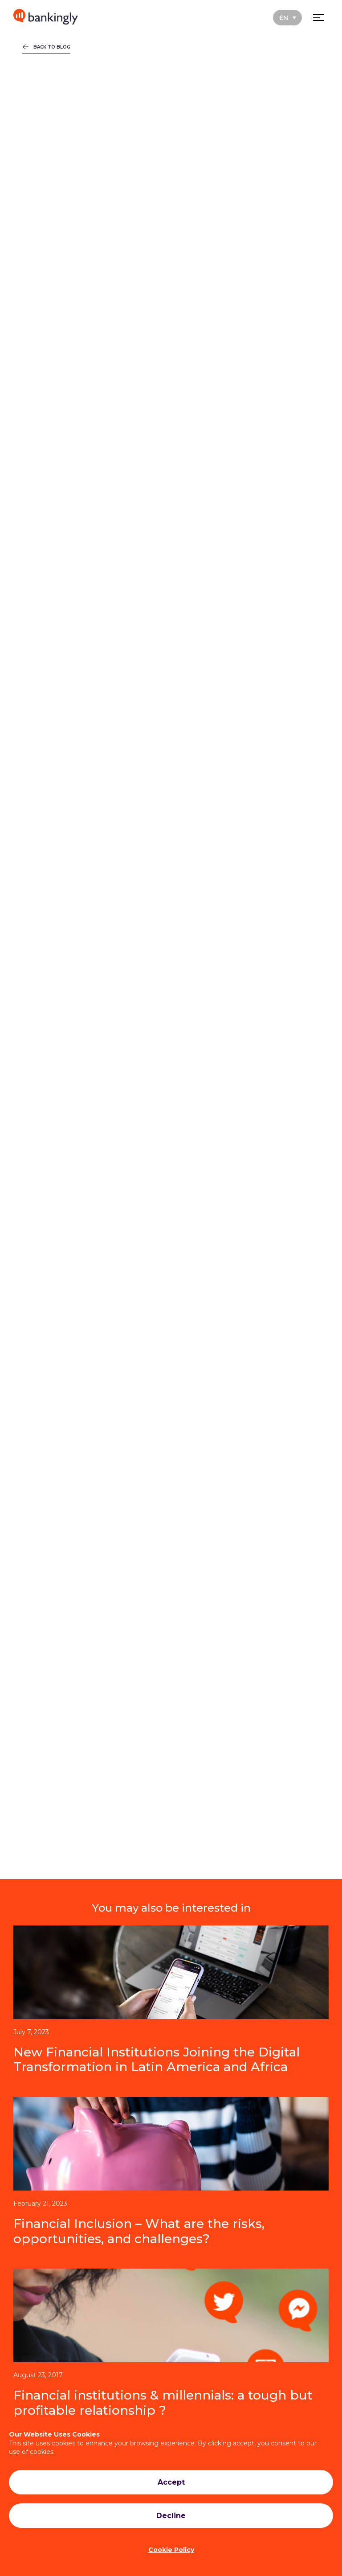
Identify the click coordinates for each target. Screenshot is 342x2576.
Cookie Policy (171, 2550)
